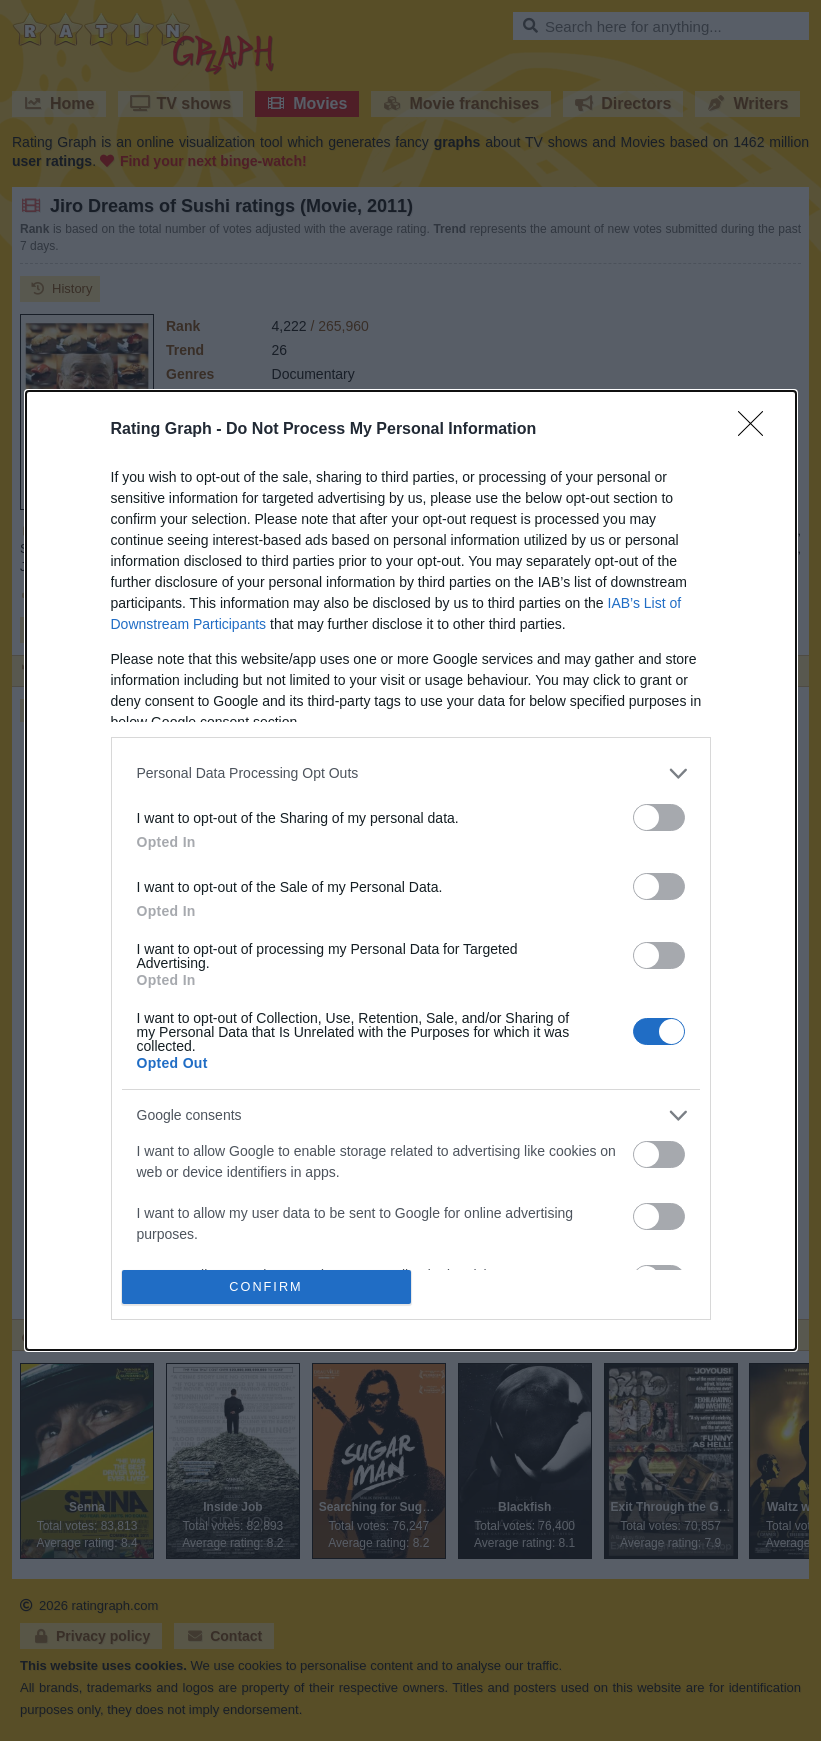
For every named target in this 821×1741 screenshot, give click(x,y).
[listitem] (411, 773)
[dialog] (411, 870)
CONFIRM (266, 1287)
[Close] (757, 430)
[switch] (659, 817)
